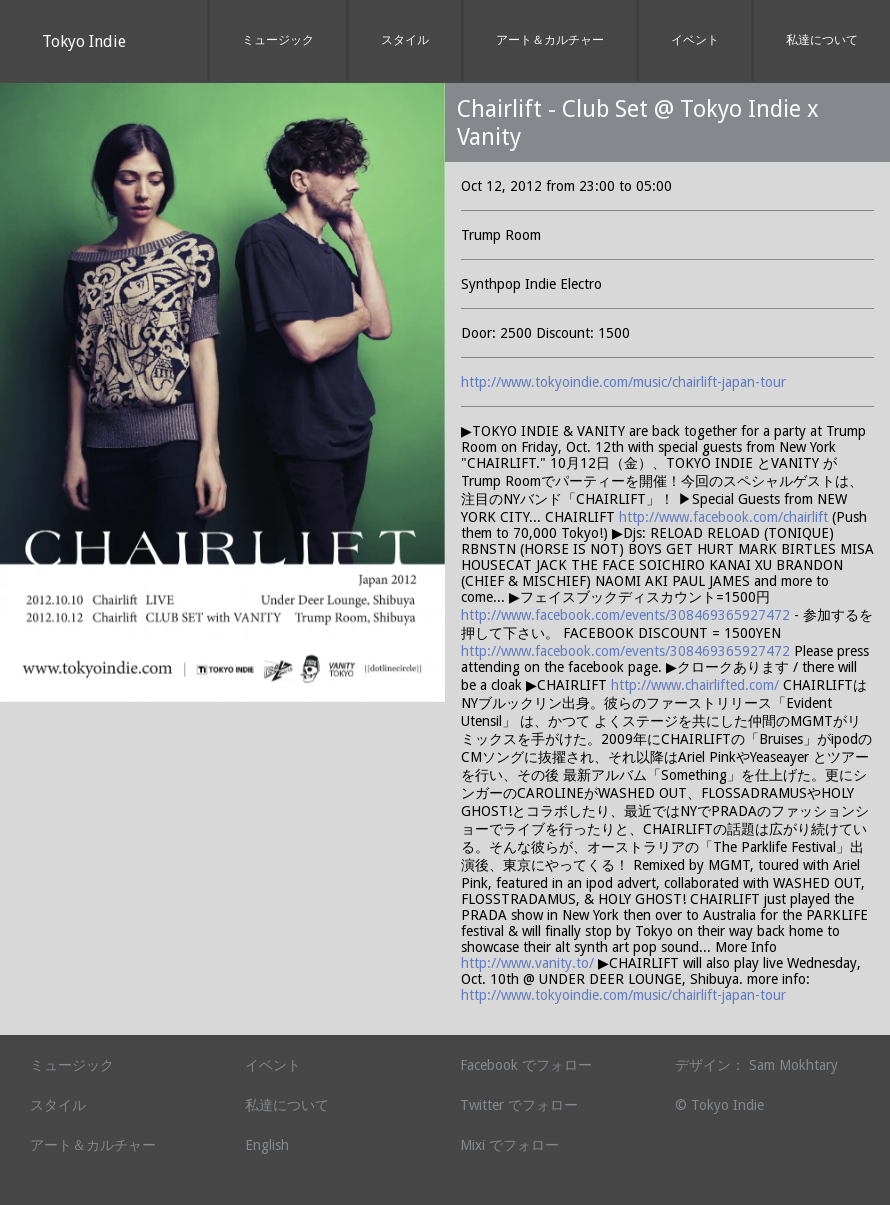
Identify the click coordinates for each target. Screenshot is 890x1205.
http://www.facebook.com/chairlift (723, 517)
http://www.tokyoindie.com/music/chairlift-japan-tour (623, 382)
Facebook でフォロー (526, 1065)
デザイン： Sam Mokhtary (756, 1065)
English (267, 1145)
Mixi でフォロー (509, 1145)
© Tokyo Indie (719, 1105)
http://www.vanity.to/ (527, 963)
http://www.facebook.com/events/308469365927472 (627, 615)
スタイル (405, 40)
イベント (695, 40)
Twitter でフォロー (519, 1105)
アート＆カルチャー (550, 40)
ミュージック (278, 40)
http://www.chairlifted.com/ (695, 685)
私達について (822, 40)
